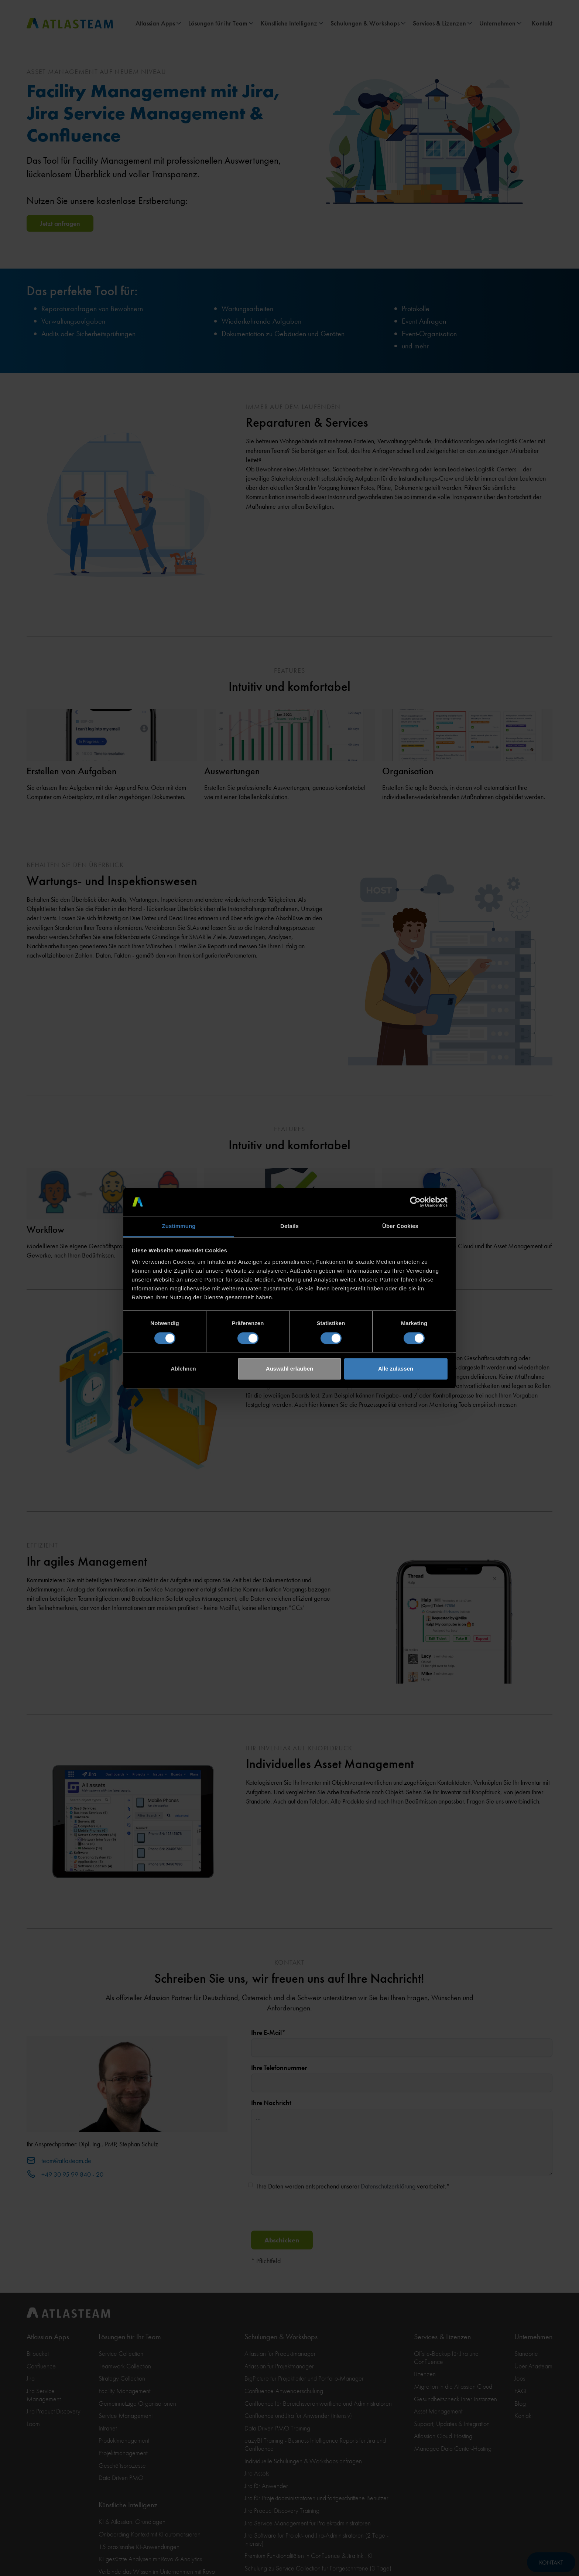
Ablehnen (183, 1369)
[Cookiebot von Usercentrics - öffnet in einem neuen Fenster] (415, 1201)
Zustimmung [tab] (179, 1226)
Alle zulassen (395, 1369)
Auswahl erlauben (289, 1369)
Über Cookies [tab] (400, 1226)
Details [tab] (289, 1226)
